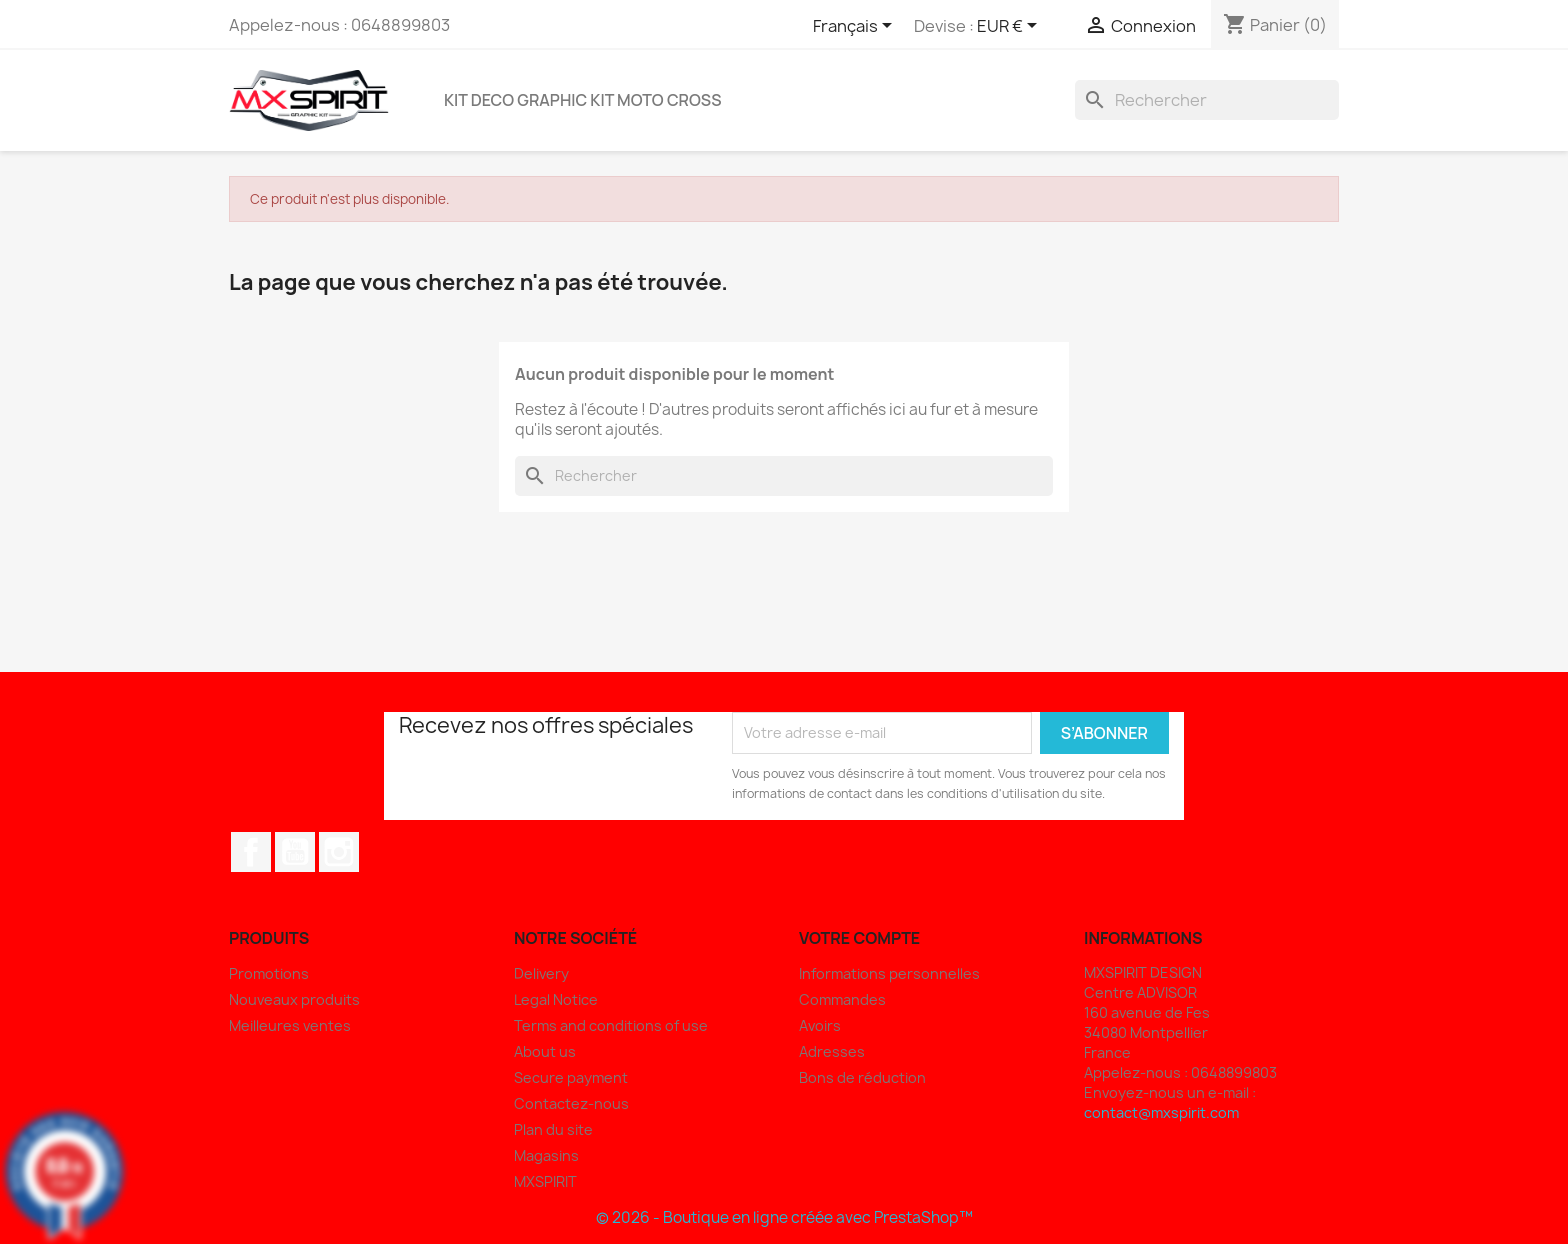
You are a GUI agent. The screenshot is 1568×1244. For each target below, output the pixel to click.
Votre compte (859, 938)
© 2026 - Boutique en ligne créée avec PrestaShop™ (784, 1217)
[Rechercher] (1207, 100)
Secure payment (571, 1077)
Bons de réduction (862, 1077)
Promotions (269, 973)
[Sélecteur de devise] (1010, 27)
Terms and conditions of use (611, 1025)
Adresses (832, 1051)
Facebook (251, 852)
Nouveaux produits (294, 999)
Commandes (842, 999)
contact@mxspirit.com (1161, 1112)
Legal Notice (556, 999)
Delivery (541, 973)
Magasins (546, 1155)
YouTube (295, 852)
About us (545, 1051)
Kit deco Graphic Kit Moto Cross (583, 100)
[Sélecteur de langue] (856, 27)
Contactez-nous (571, 1103)
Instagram (339, 852)
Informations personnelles (889, 973)
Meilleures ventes (290, 1025)
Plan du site (553, 1129)
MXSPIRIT (545, 1181)
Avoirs (820, 1025)
